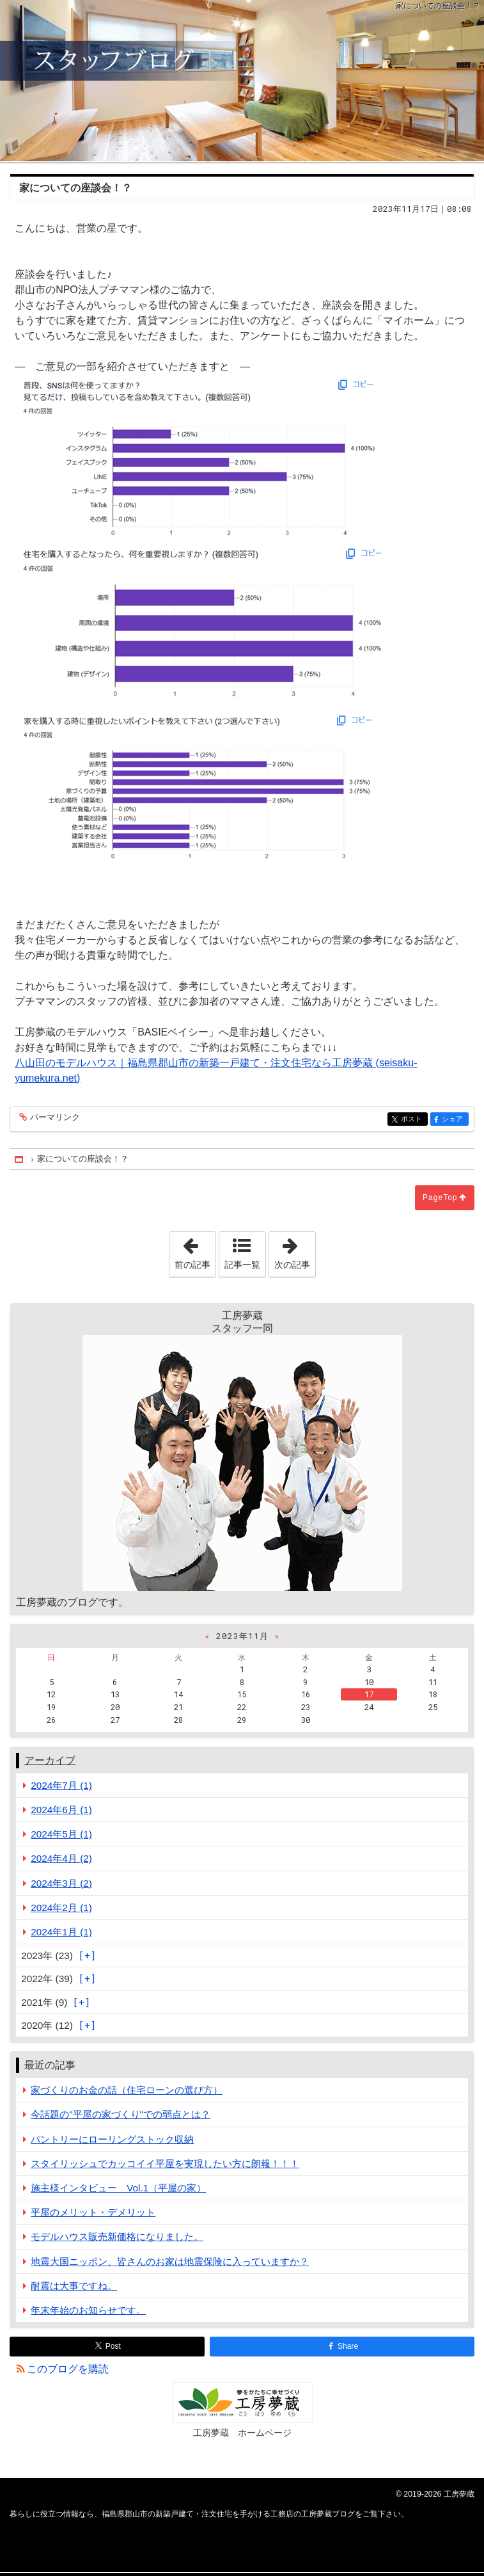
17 (368, 1694)
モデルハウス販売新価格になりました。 (117, 2236)
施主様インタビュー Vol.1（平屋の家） (118, 2187)
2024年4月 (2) (61, 1858)
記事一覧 (242, 1265)
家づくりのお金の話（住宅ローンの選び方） (126, 2089)
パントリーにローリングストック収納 (112, 2139)
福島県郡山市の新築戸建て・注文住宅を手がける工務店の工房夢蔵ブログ (242, 80)
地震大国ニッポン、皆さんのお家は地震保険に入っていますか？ (170, 2261)
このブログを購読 (68, 2369)
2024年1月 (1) (61, 1931)
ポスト (413, 1119)
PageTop (440, 1197)
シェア (454, 1119)
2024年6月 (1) (61, 1809)
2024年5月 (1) (61, 1833)
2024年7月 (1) (61, 1785)
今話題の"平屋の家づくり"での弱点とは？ (120, 2114)
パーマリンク (54, 1117)
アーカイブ (49, 1760)
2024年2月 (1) (61, 1907)
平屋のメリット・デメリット (93, 2212)
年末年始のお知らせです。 (88, 2310)
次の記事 (294, 1250)
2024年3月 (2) (61, 1883)
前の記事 (195, 1250)
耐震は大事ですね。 (74, 2285)
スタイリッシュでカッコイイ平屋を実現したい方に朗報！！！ (165, 2163)
